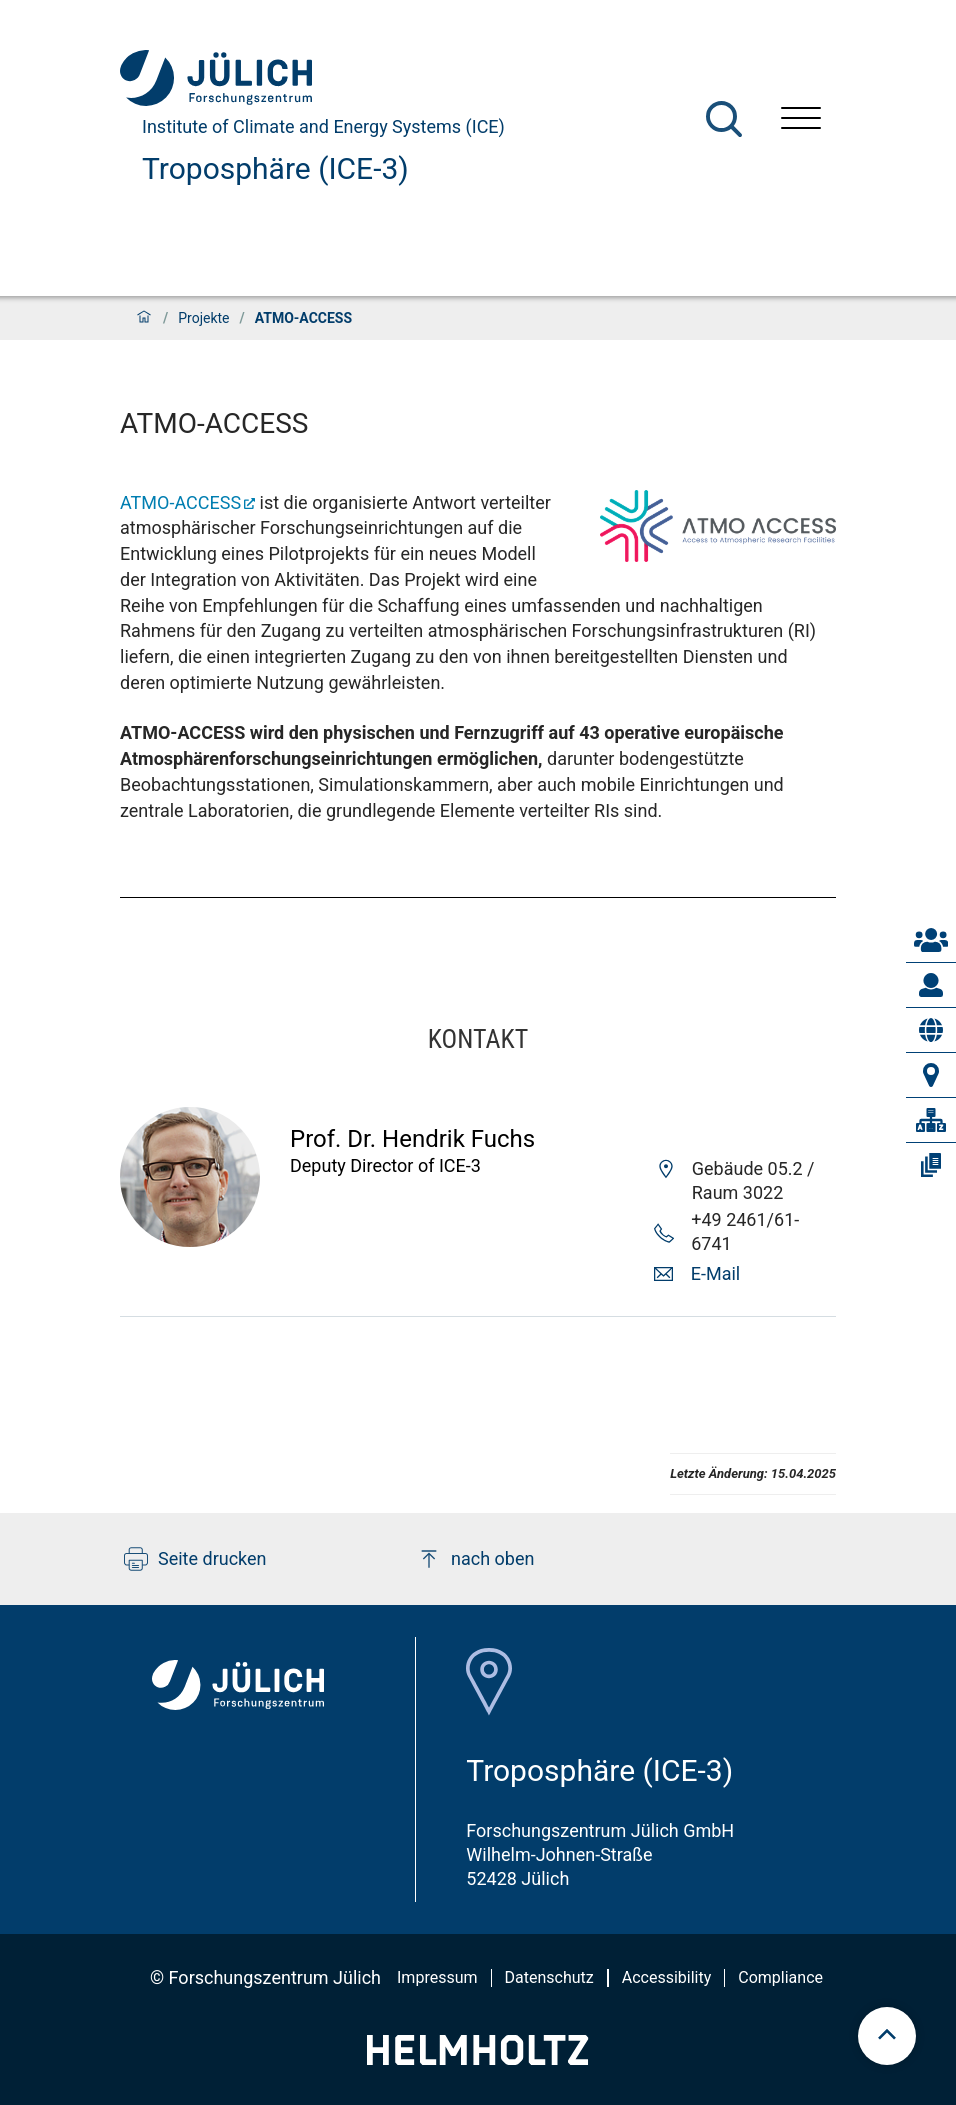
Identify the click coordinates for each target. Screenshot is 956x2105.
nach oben (475, 1559)
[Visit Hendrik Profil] (190, 1240)
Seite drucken (195, 1559)
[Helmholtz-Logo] (477, 2058)
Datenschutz (549, 1977)
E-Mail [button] (715, 1273)
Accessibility (667, 1977)
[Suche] (724, 119)
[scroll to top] (887, 2036)
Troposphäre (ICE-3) (275, 168)
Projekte (203, 318)
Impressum (437, 1977)
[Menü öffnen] (801, 120)
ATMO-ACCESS (180, 502)
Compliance (780, 1977)
